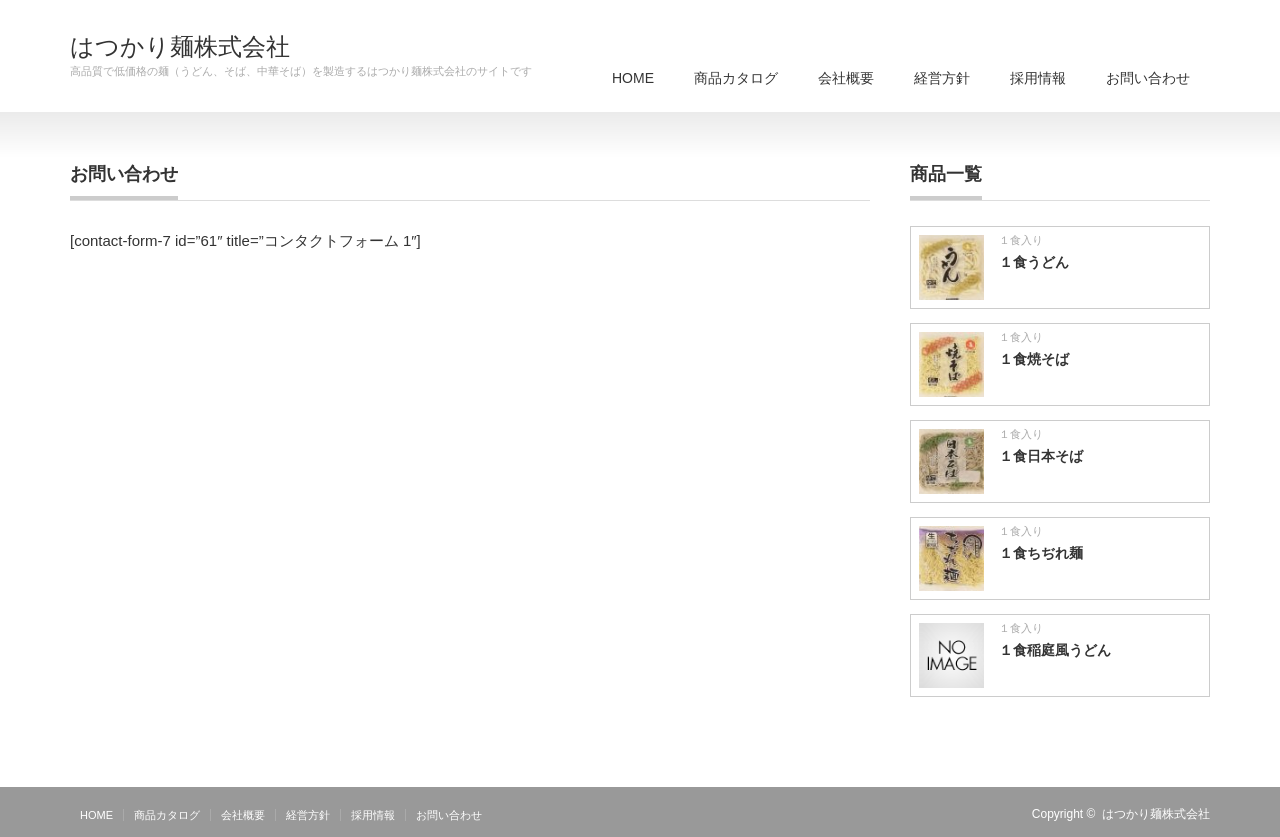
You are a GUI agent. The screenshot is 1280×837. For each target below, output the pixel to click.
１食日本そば (1041, 456)
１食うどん (1034, 262)
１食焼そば (1034, 359)
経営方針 (942, 78)
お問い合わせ (1148, 78)
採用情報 (1038, 78)
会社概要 (846, 78)
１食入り (1021, 240)
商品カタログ (736, 78)
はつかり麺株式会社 (180, 47)
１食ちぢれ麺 (1041, 553)
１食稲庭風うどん (1055, 650)
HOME (633, 78)
